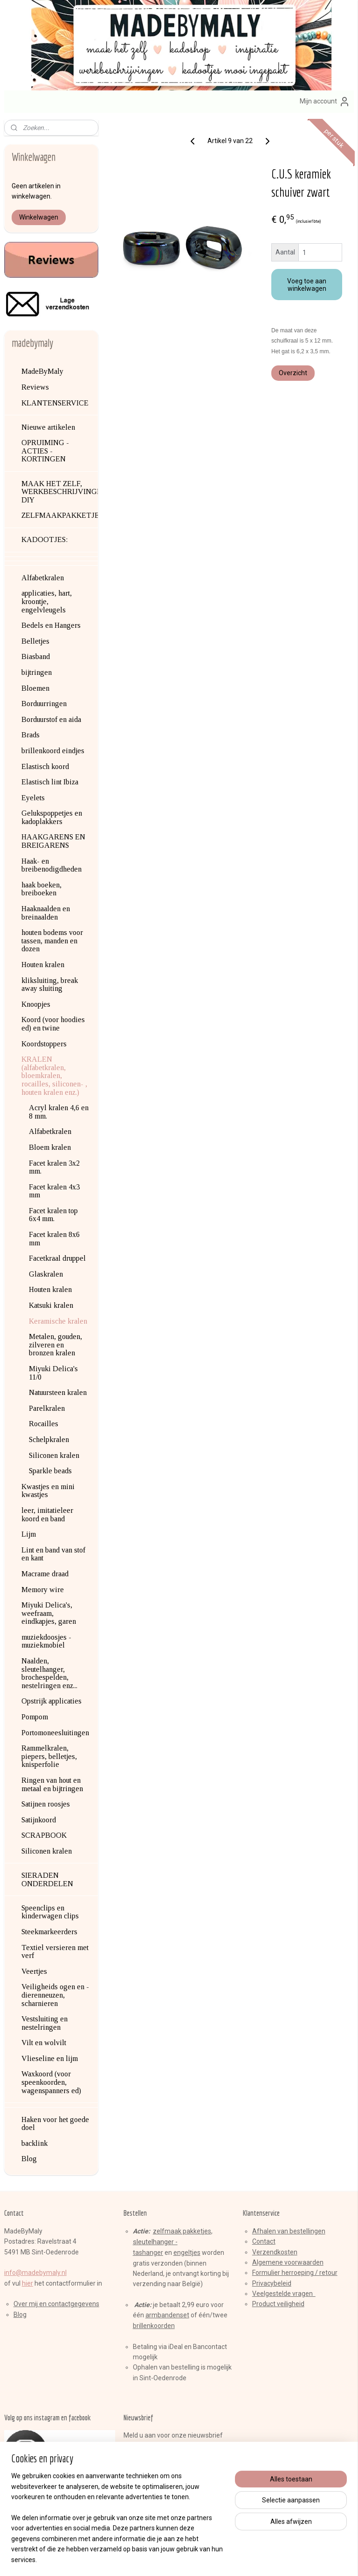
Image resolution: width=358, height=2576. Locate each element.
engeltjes (186, 2252)
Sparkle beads (50, 1471)
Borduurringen (44, 704)
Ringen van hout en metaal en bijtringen (52, 1784)
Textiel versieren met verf (55, 1952)
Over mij (26, 2304)
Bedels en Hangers (51, 625)
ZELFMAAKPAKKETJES (59, 515)
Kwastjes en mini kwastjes (48, 1491)
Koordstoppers (44, 1044)
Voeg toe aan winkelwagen (306, 284)
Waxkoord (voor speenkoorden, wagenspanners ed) (51, 2082)
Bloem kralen (50, 1147)
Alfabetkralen (42, 578)
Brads (30, 735)
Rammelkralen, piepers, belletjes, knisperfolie (49, 1756)
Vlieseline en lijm (49, 2058)
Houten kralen (42, 965)
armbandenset (167, 2315)
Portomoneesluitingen (55, 1733)
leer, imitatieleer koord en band (47, 1514)
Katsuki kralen (51, 1305)
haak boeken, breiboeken (41, 889)
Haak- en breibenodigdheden (51, 865)
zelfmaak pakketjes (182, 2231)
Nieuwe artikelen (48, 427)
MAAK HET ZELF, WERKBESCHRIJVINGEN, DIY (59, 492)
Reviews (35, 387)
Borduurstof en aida (51, 719)
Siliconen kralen (54, 1455)
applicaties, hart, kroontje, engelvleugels (46, 601)
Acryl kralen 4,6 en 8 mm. (59, 1112)
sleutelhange (152, 2242)
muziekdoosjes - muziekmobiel (46, 1641)
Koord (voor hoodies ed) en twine (53, 1024)
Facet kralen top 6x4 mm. (53, 1215)
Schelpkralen (49, 1439)
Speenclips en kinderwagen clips (50, 1912)
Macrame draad (45, 1574)
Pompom (34, 1717)
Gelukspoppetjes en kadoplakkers (51, 817)
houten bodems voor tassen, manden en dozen (52, 940)
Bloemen (35, 688)
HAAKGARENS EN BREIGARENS (53, 841)
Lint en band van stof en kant (53, 1554)
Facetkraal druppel (57, 1258)
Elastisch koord (45, 766)
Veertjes (34, 1971)
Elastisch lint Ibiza (49, 782)
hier (27, 2283)
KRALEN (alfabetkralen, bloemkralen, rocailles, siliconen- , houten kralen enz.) (54, 1075)
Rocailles (43, 1424)
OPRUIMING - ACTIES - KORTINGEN (45, 451)
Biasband (35, 656)
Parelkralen (47, 1408)
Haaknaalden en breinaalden (45, 913)
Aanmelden (148, 2456)
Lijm (28, 1534)
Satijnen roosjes (45, 1804)
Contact (263, 2241)
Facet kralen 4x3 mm (54, 1191)
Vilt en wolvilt (43, 2043)
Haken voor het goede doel (55, 2124)
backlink (34, 2143)
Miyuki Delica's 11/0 (53, 1373)
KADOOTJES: (44, 539)
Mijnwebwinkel (275, 2559)
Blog (29, 2159)
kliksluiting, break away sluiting (49, 984)
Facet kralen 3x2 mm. (54, 1167)
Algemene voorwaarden (288, 2262)
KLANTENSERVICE (55, 403)
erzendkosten (276, 2252)
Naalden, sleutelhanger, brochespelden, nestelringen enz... (49, 1673)
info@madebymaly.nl (35, 2272)
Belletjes (35, 641)
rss (162, 2559)
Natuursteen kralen (58, 1392)
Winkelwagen (38, 217)
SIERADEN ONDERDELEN (47, 1879)
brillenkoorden (154, 2325)
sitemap (145, 2559)
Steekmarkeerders (49, 1932)
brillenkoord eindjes (52, 751)
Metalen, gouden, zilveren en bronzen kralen (55, 1345)
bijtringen (36, 672)
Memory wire (42, 1590)
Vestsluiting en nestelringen (44, 2023)
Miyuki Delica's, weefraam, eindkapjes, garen (48, 1613)
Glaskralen (46, 1274)
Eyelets (33, 798)
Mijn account (325, 101)
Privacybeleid (271, 2283)
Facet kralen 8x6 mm (54, 1238)
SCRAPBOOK (44, 1835)
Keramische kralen (58, 1321)
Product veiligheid (278, 2304)
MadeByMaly (42, 371)
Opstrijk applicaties (51, 1701)
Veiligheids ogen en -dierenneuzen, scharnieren (55, 1995)
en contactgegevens (68, 2304)
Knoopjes (35, 1004)
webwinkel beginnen (196, 2559)
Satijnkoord (38, 1820)
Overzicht (293, 373)
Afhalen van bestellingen (288, 2231)
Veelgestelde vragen (284, 2293)
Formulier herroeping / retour (294, 2272)
